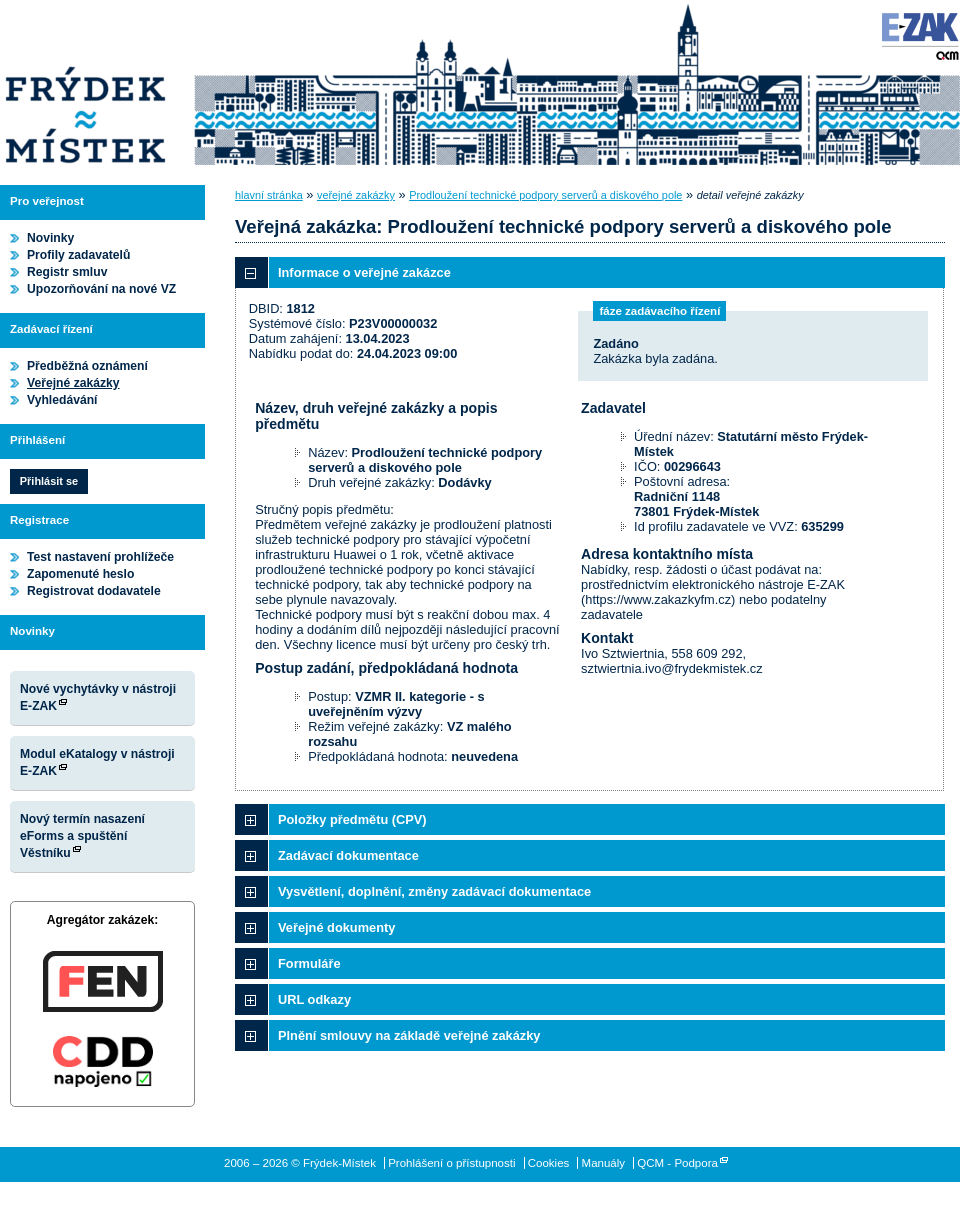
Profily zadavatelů (78, 255)
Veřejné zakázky (73, 383)
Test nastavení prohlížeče (100, 557)
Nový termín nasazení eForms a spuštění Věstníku (82, 836)
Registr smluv (67, 272)
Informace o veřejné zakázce (364, 272)
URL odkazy (314, 999)
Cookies (549, 1163)
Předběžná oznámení (87, 366)
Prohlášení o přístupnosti (451, 1163)
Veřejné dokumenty (336, 927)
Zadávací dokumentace (348, 855)
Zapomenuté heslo (80, 574)
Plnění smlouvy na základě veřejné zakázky (409, 1035)
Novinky (50, 238)
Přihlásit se (49, 481)
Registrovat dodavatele (94, 591)
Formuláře (309, 963)
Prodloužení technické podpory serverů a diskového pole (545, 195)
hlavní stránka (269, 195)
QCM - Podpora (677, 1163)
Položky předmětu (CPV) (352, 819)
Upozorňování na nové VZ (101, 289)
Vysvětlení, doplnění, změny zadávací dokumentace (434, 891)
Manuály (604, 1163)
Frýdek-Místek (85, 85)
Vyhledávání (62, 400)
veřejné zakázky (356, 195)
